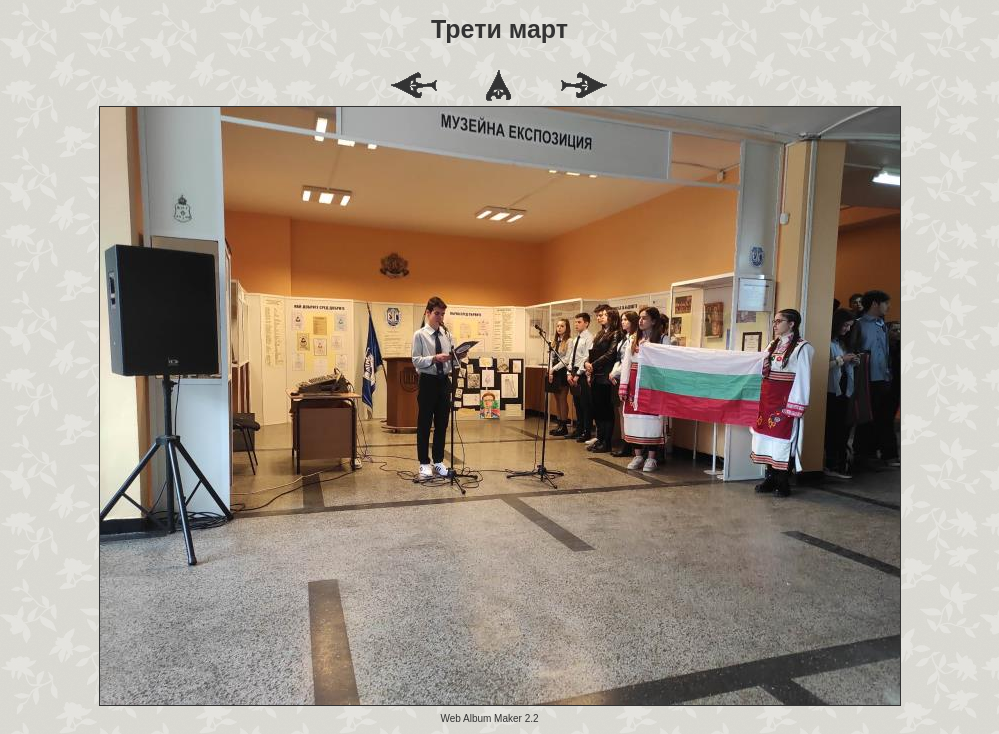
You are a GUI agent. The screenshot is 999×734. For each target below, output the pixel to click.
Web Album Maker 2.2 (489, 718)
